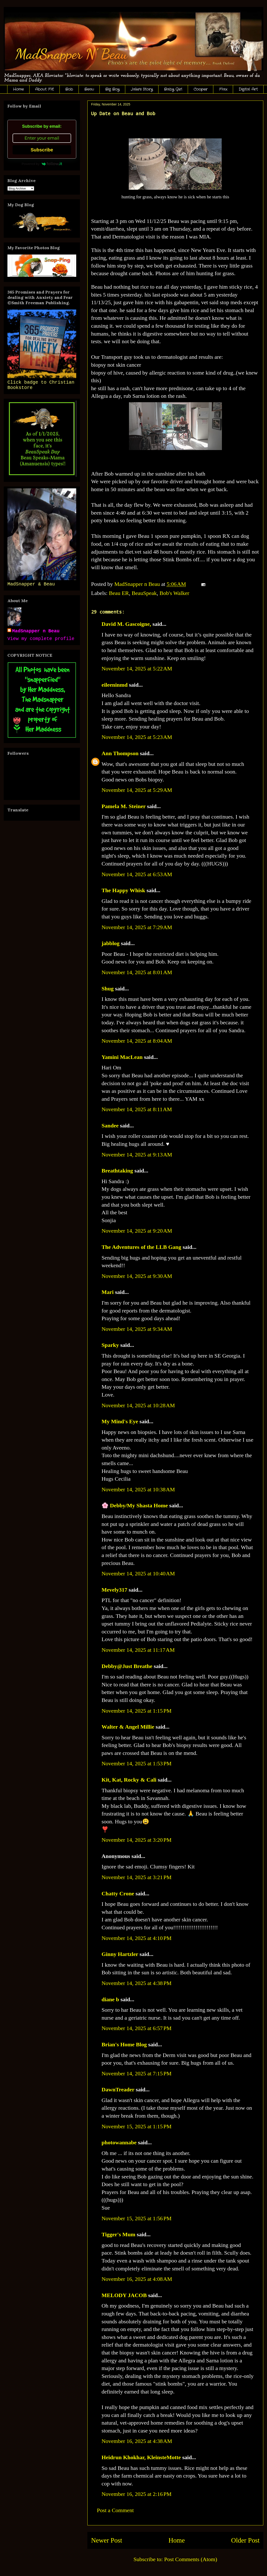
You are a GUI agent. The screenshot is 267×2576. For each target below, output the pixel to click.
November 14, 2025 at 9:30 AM (137, 1276)
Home (18, 89)
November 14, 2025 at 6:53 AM (137, 874)
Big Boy (112, 89)
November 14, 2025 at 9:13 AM (137, 1155)
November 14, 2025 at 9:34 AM (137, 1329)
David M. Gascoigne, (126, 624)
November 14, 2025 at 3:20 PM (136, 1840)
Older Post (245, 2540)
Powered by (42, 164)
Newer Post (106, 2540)
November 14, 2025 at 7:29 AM (137, 927)
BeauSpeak (144, 593)
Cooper (201, 89)
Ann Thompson (120, 753)
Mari (108, 1292)
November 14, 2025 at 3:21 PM (136, 1877)
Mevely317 (114, 1590)
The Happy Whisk (123, 890)
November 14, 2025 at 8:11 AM (137, 1109)
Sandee (110, 1126)
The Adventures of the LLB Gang (141, 1247)
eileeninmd (115, 685)
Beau (89, 89)
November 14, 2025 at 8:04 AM (137, 1041)
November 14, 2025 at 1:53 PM (136, 1763)
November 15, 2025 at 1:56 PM (136, 2218)
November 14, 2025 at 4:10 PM (136, 1938)
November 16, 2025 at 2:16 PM (136, 2494)
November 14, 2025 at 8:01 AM (137, 972)
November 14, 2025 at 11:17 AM (138, 1650)
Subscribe (42, 149)
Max (223, 89)
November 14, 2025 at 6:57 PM (136, 2028)
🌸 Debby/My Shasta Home (135, 1505)
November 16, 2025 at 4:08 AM (137, 2279)
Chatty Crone (118, 1893)
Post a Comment (115, 2510)
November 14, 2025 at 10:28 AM (138, 1405)
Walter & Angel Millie (128, 1727)
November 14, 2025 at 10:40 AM (138, 1573)
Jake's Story (142, 89)
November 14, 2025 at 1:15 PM (136, 1711)
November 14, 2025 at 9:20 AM (137, 1231)
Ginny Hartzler (120, 1954)
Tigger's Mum (118, 2234)
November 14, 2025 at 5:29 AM (137, 790)
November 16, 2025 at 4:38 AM (137, 2441)
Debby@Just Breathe (127, 1666)
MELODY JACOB (124, 2295)
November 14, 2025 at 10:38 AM (138, 1489)
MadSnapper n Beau (35, 631)
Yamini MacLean (122, 1057)
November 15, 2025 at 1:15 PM (136, 2126)
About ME (44, 89)
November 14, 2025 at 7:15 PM (136, 2073)
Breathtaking (117, 1171)
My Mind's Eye (120, 1421)
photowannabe (119, 2142)
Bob (69, 89)
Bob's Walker (174, 593)
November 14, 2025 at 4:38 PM (136, 1983)
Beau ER (119, 593)
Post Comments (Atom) (190, 2559)
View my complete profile (40, 638)
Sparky (110, 1345)
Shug (108, 989)
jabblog (110, 943)
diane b (110, 1999)
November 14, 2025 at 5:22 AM (137, 669)
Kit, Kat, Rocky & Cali (129, 1780)
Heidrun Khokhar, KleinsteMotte (141, 2457)
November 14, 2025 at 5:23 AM (137, 737)
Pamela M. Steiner (124, 806)
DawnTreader (118, 2089)
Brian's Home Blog (124, 2044)
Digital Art (248, 89)
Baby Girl (173, 89)
